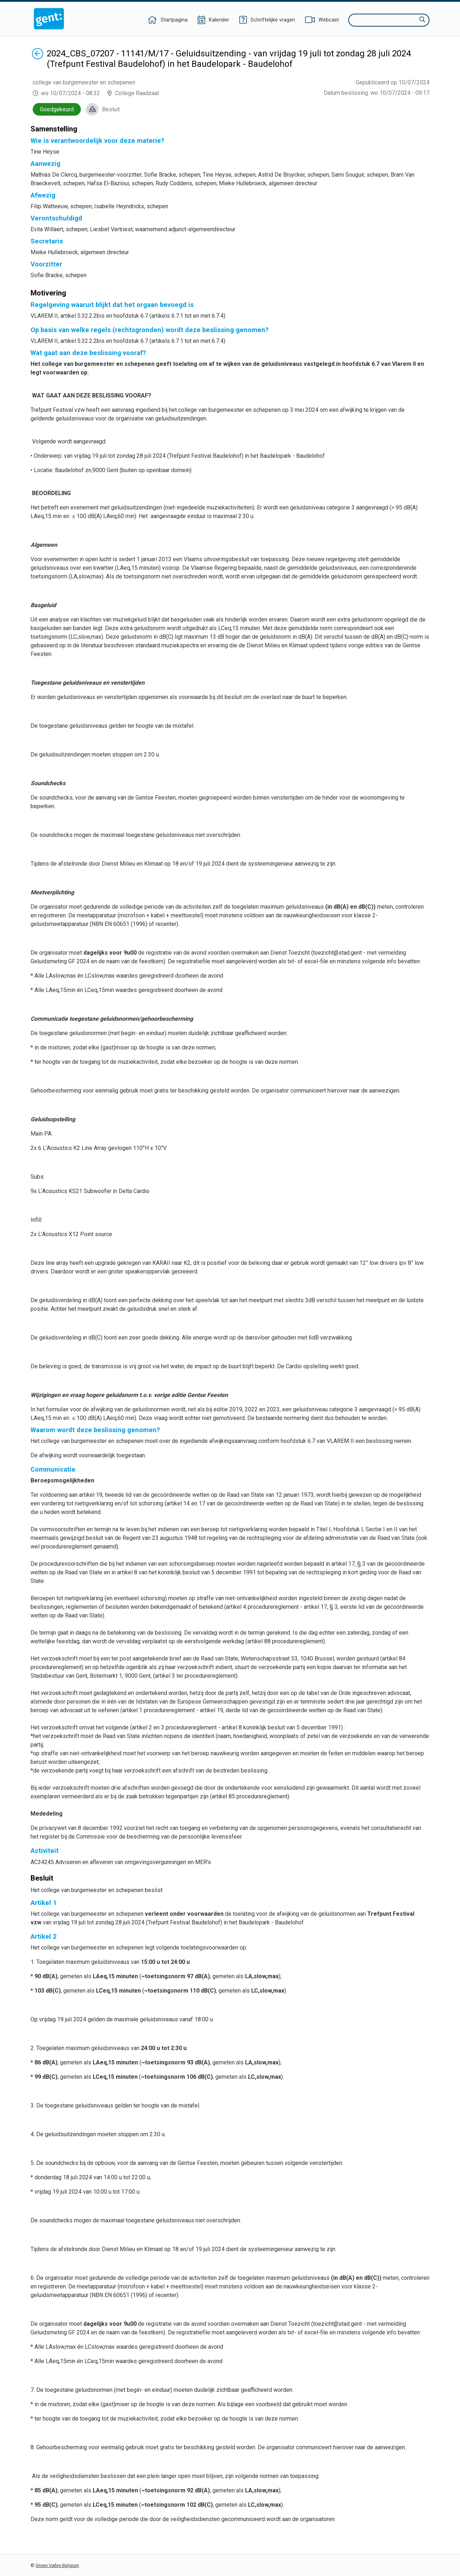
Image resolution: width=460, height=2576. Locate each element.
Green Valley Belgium (57, 2565)
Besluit (111, 109)
